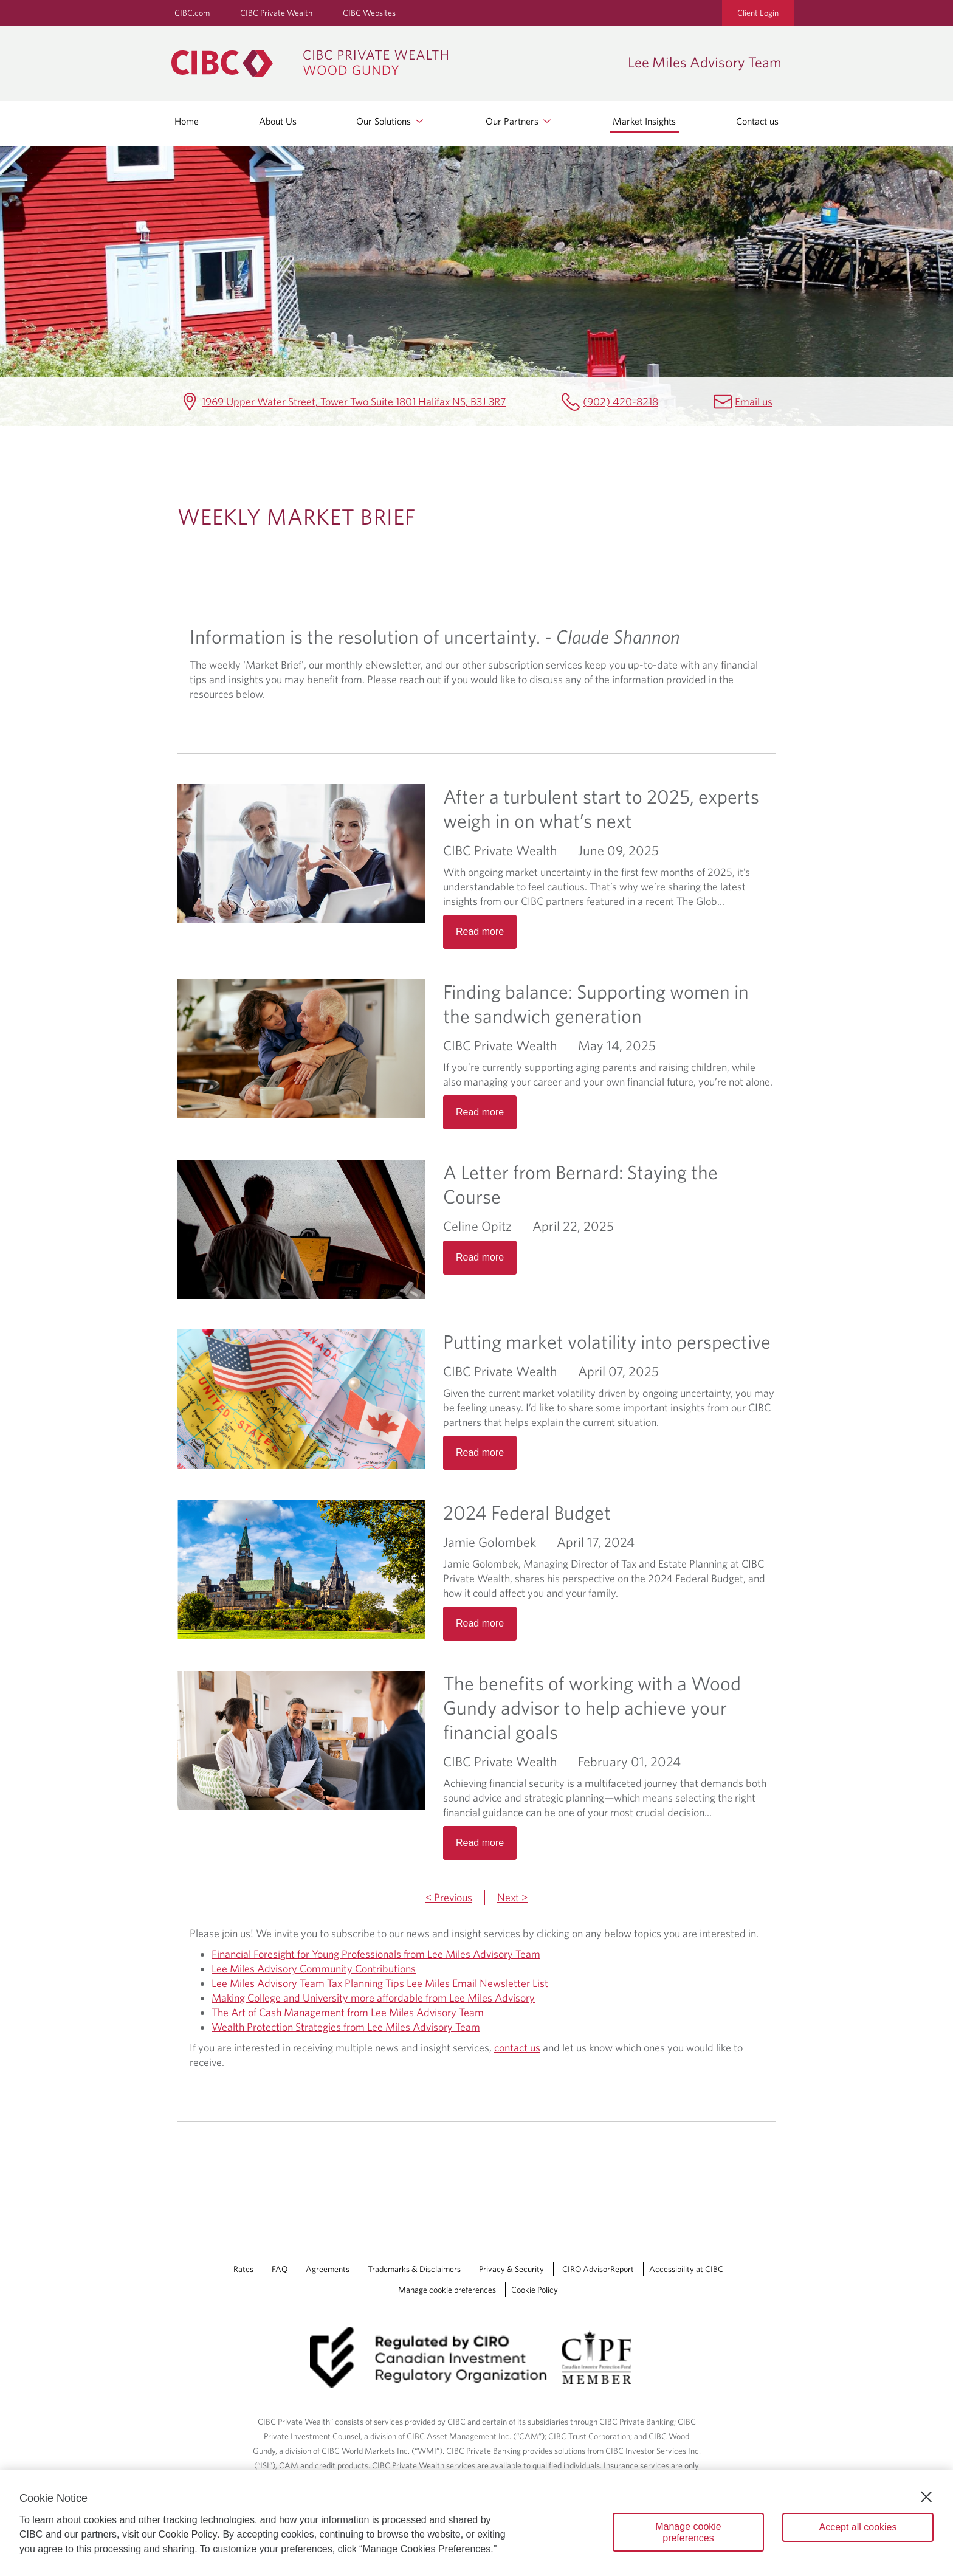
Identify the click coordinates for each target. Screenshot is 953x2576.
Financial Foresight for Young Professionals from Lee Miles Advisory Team (376, 1953)
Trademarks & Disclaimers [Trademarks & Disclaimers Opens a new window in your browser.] (414, 2269)
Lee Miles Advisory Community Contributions (314, 1968)
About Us (278, 120)
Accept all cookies (857, 2527)
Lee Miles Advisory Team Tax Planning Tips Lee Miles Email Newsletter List (380, 1983)
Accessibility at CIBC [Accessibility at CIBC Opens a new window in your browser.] (686, 2269)
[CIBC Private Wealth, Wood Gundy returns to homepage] (393, 63)
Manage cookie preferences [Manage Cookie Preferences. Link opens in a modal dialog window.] (447, 2290)
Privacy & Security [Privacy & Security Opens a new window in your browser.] (511, 2269)
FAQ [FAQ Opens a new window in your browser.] (279, 2269)
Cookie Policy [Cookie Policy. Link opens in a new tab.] (534, 2290)
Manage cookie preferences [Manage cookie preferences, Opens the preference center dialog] (688, 2532)
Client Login (758, 13)
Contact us (757, 120)
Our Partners (519, 120)
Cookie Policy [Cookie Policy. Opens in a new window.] (188, 2534)
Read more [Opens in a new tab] (480, 931)
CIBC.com (192, 13)
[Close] (926, 2497)
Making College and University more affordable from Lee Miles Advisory (373, 1997)
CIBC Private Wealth (276, 13)
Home (186, 120)
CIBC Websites (369, 13)
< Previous (448, 1897)
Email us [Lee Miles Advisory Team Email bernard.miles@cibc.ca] (753, 401)
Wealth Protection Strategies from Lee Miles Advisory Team (346, 2026)
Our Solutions (390, 120)
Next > (512, 1897)
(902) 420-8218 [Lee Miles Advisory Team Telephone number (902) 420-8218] (620, 401)
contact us (517, 2047)
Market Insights (644, 120)
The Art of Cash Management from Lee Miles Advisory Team (348, 2012)
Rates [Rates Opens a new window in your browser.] (243, 2269)
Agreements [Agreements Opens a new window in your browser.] (327, 2269)
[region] (476, 2523)
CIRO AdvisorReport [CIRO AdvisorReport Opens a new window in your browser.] (598, 2269)
